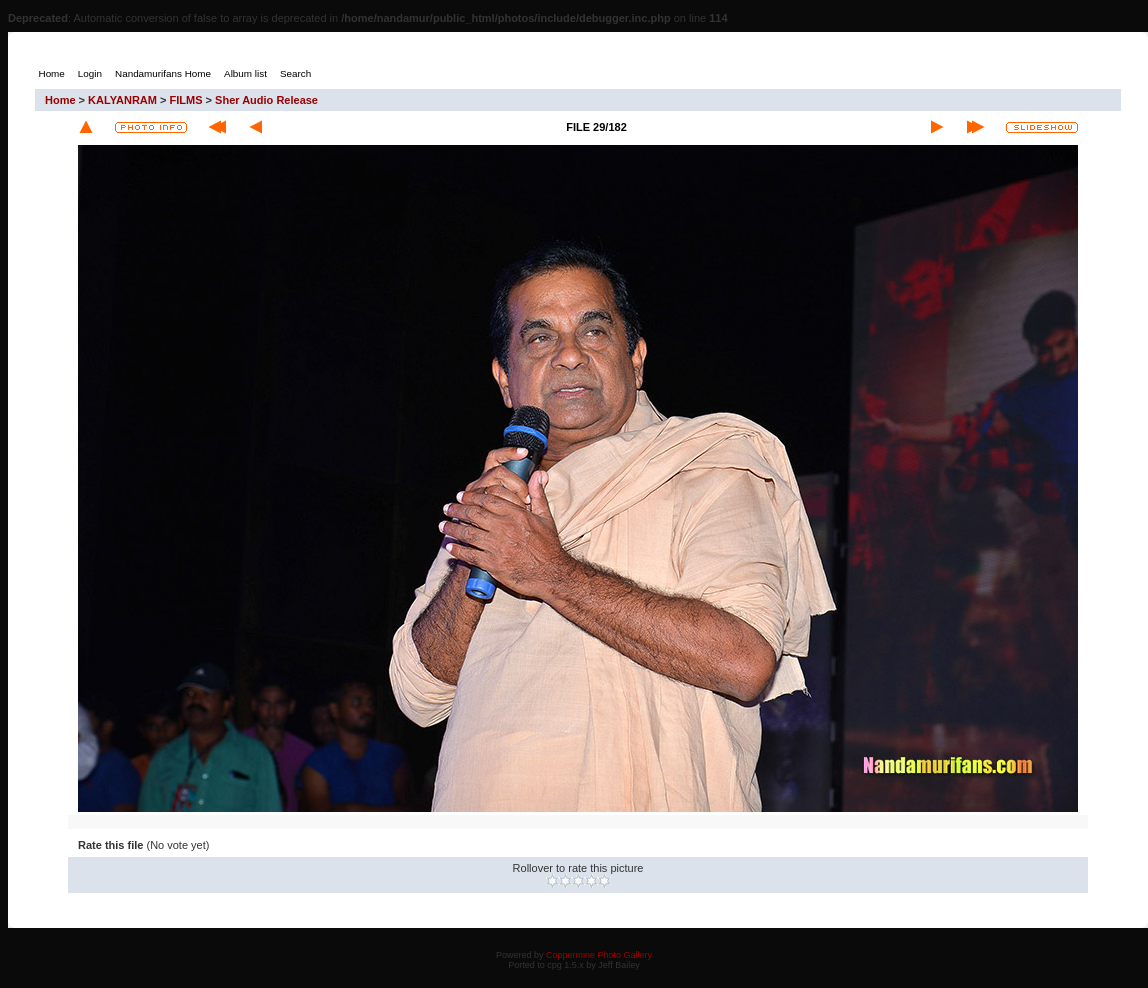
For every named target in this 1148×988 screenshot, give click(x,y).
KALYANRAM (122, 100)
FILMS (186, 100)
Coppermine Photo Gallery (599, 955)
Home (60, 100)
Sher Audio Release (266, 100)
